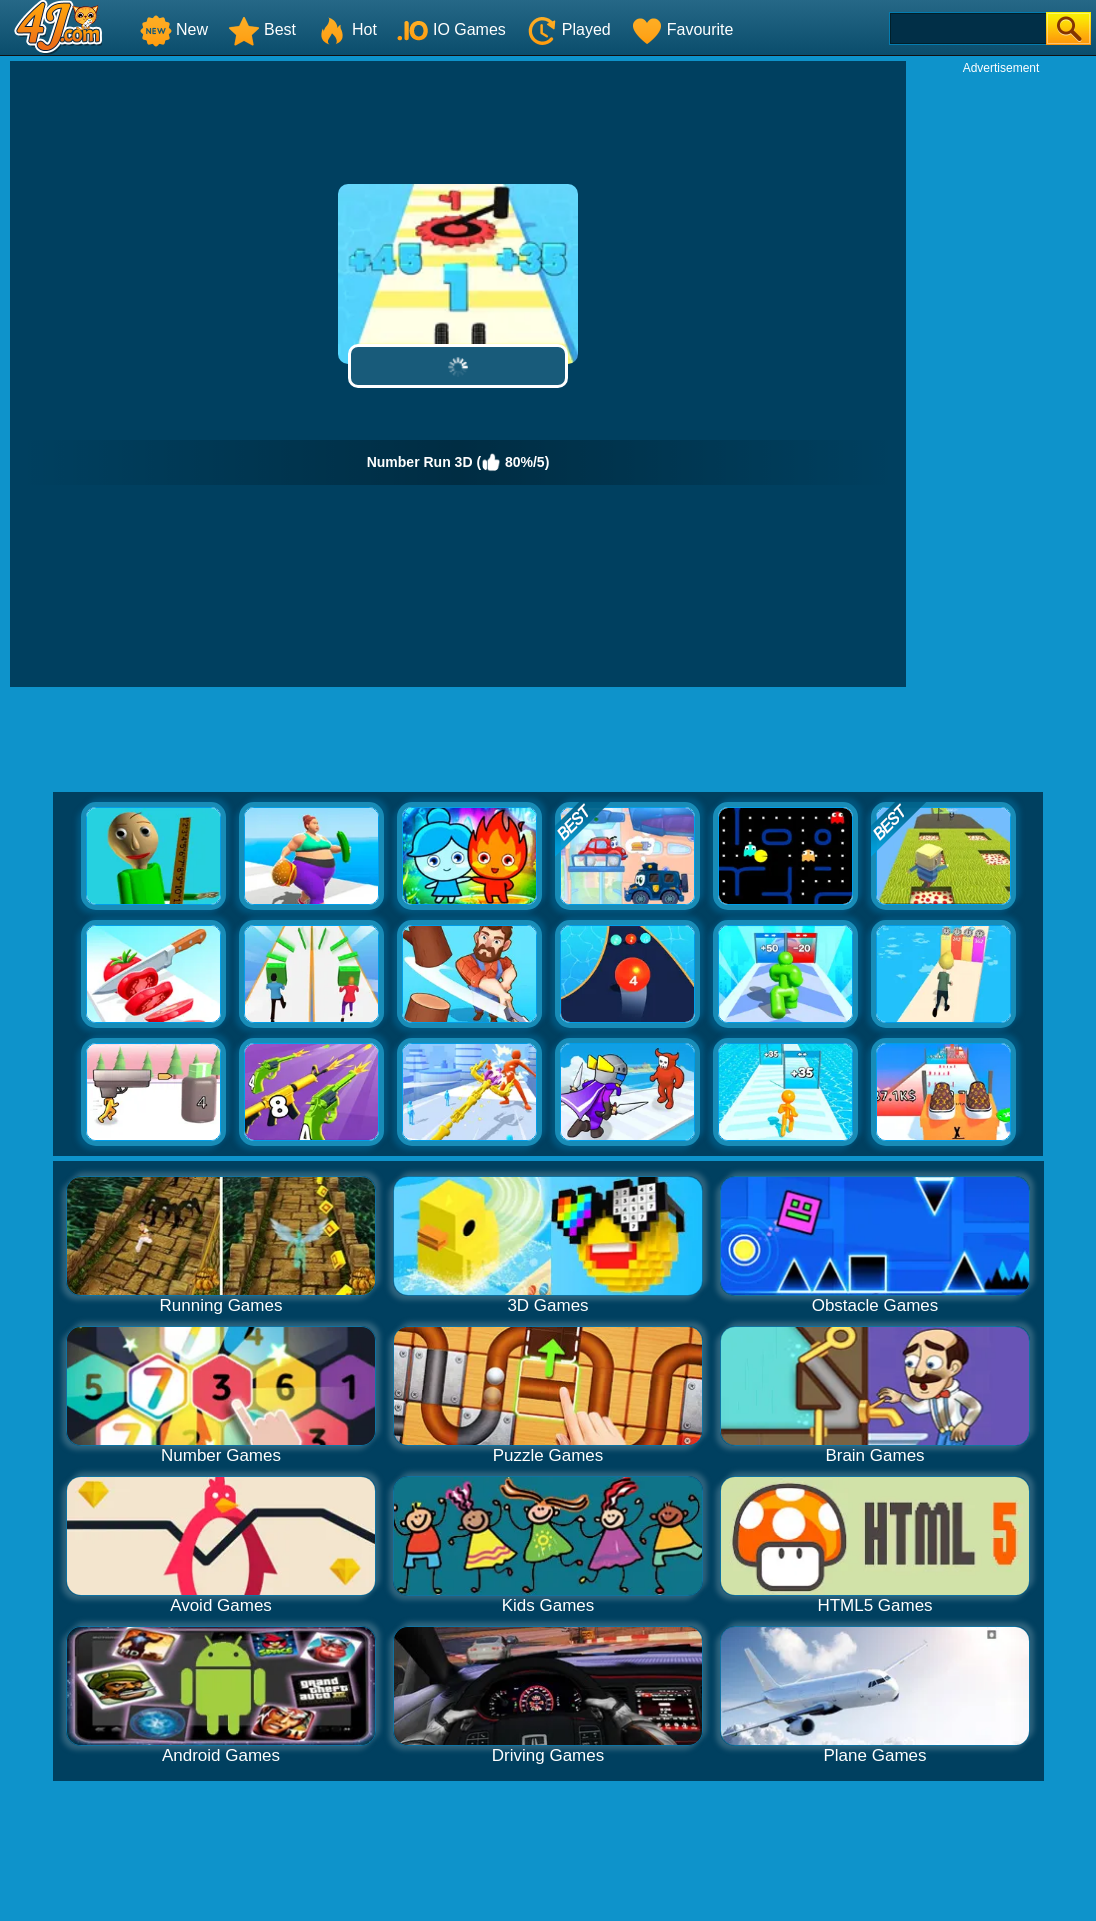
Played (568, 29)
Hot (346, 29)
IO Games (451, 29)
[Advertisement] (1001, 376)
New (174, 29)
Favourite (682, 29)
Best (262, 29)
